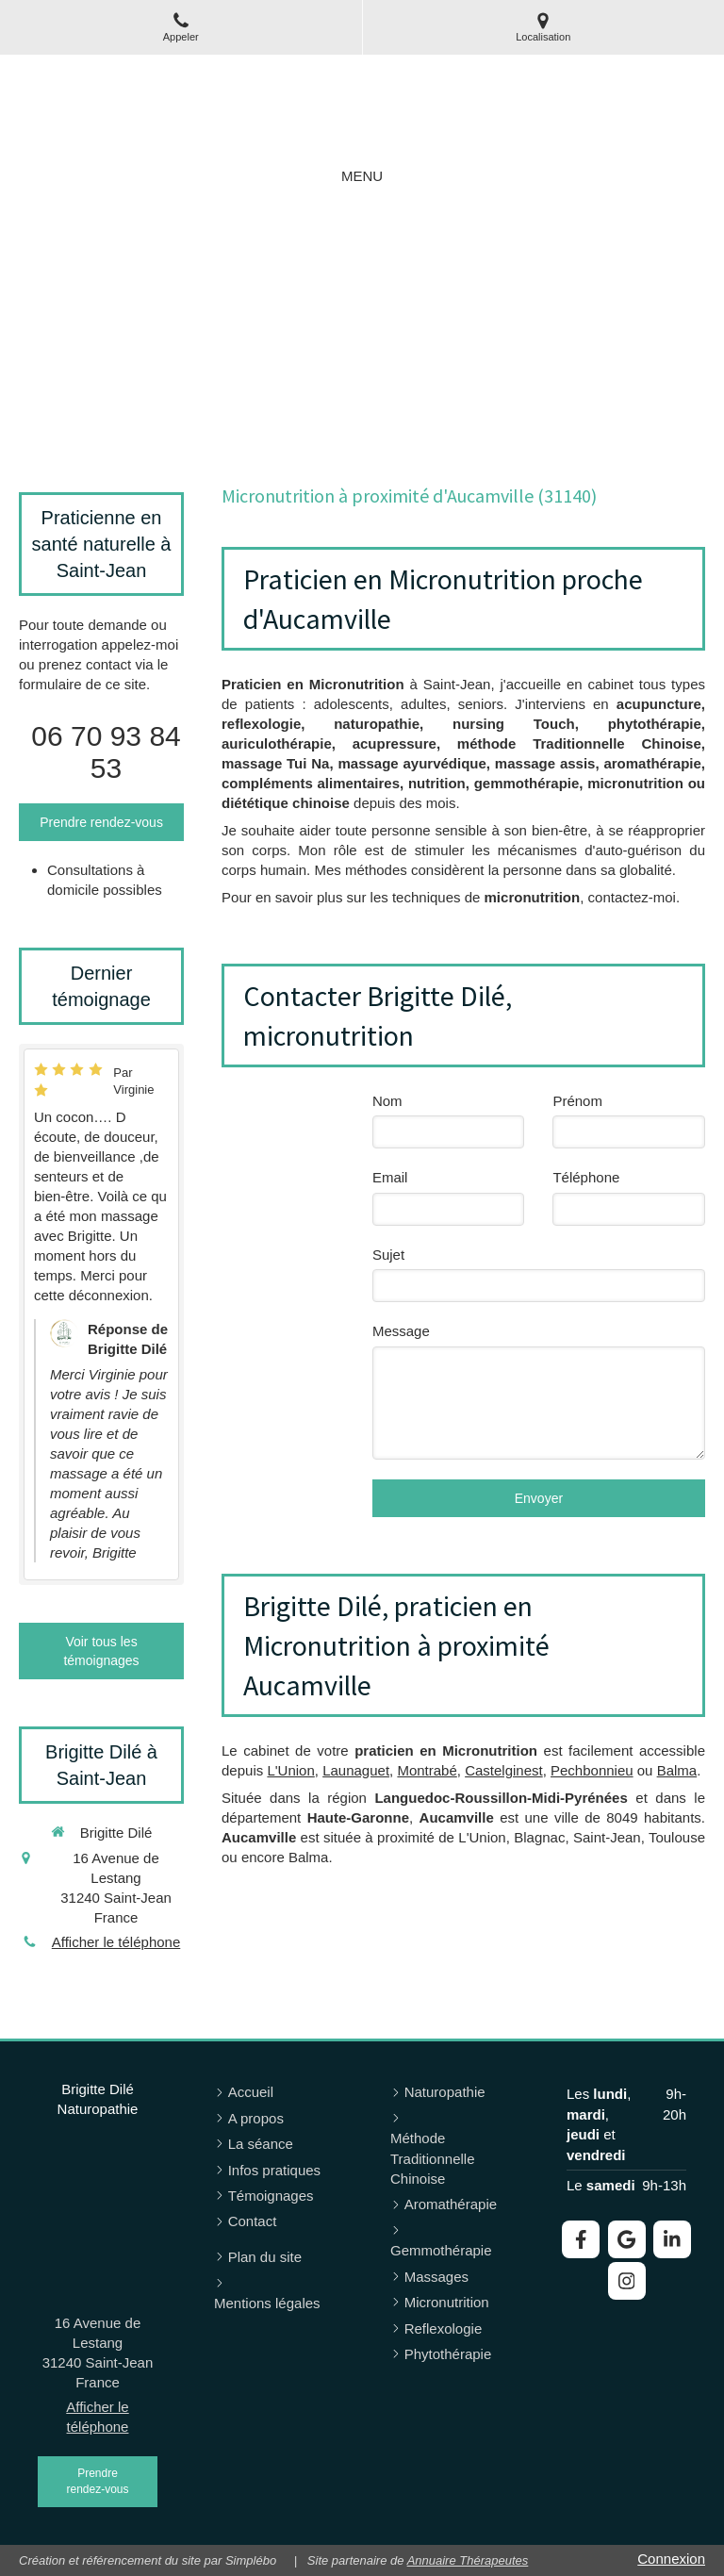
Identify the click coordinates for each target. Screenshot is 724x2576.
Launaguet (355, 1770)
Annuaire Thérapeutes (468, 2560)
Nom (387, 1101)
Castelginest (504, 1770)
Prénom (577, 1101)
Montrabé (426, 1770)
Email (390, 1177)
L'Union (290, 1770)
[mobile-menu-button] (362, 176)
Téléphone (585, 1177)
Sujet (388, 1255)
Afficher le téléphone (116, 1942)
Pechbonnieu (592, 1770)
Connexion (671, 2559)
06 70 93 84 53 (105, 752)
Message (401, 1331)
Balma (677, 1770)
